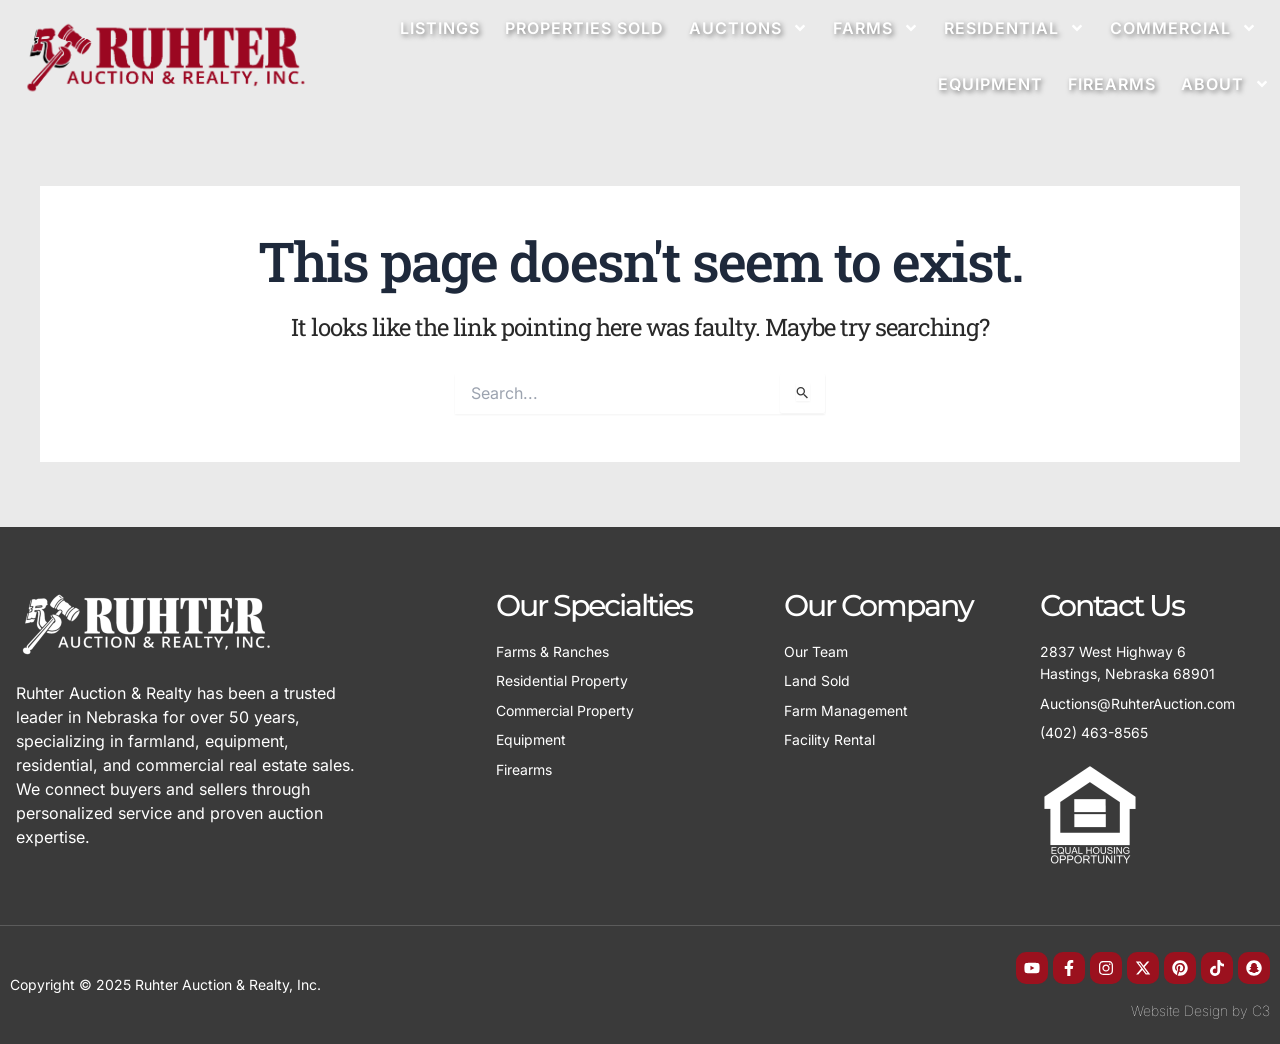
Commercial (1183, 28)
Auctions (748, 28)
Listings (440, 28)
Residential (1014, 28)
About (1225, 84)
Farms (876, 28)
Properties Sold (584, 28)
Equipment (990, 84)
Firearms (1112, 84)
